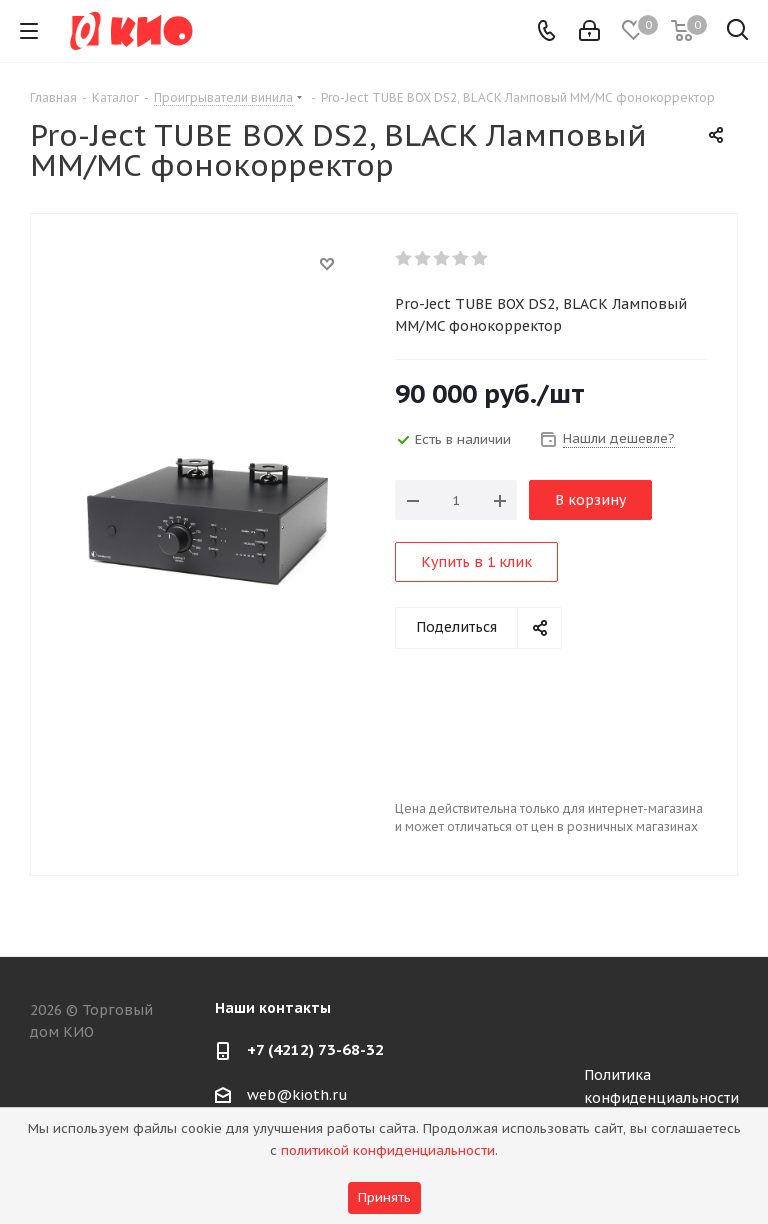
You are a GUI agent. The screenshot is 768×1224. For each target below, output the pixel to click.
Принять (384, 1197)
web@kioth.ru (297, 1095)
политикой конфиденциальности (388, 1150)
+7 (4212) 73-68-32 (315, 1049)
